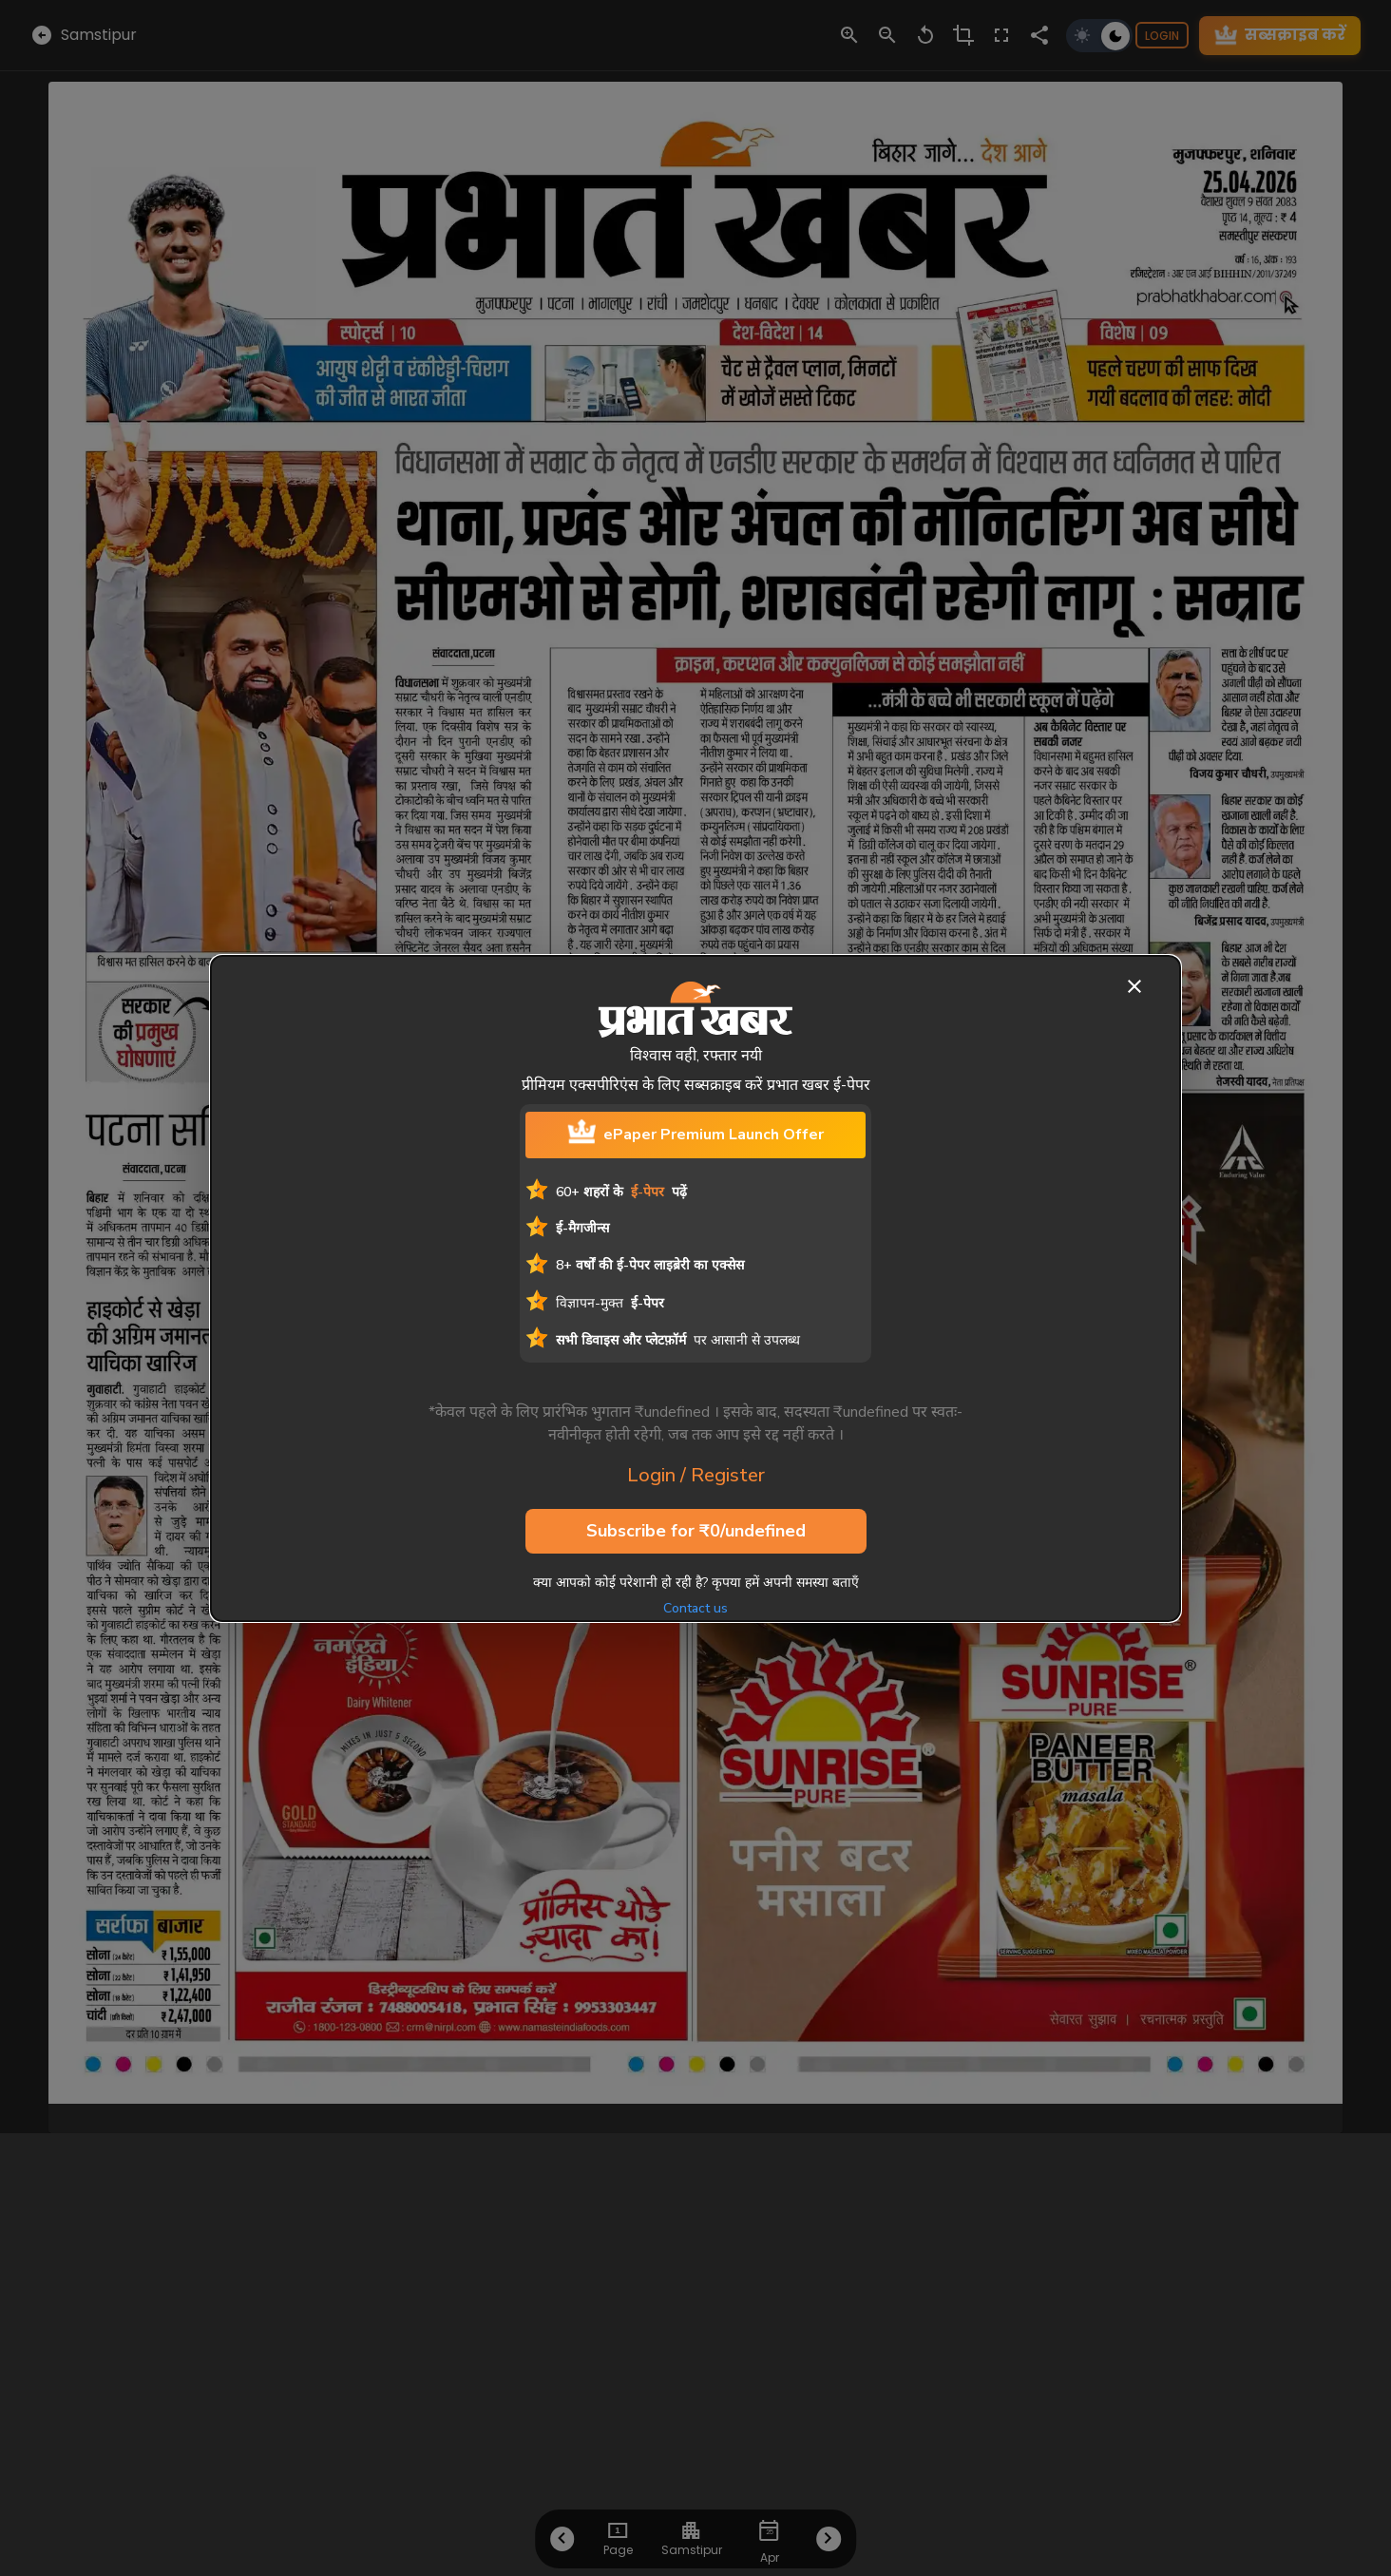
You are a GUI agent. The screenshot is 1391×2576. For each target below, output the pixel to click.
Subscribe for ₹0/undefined (696, 1532)
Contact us (695, 1608)
